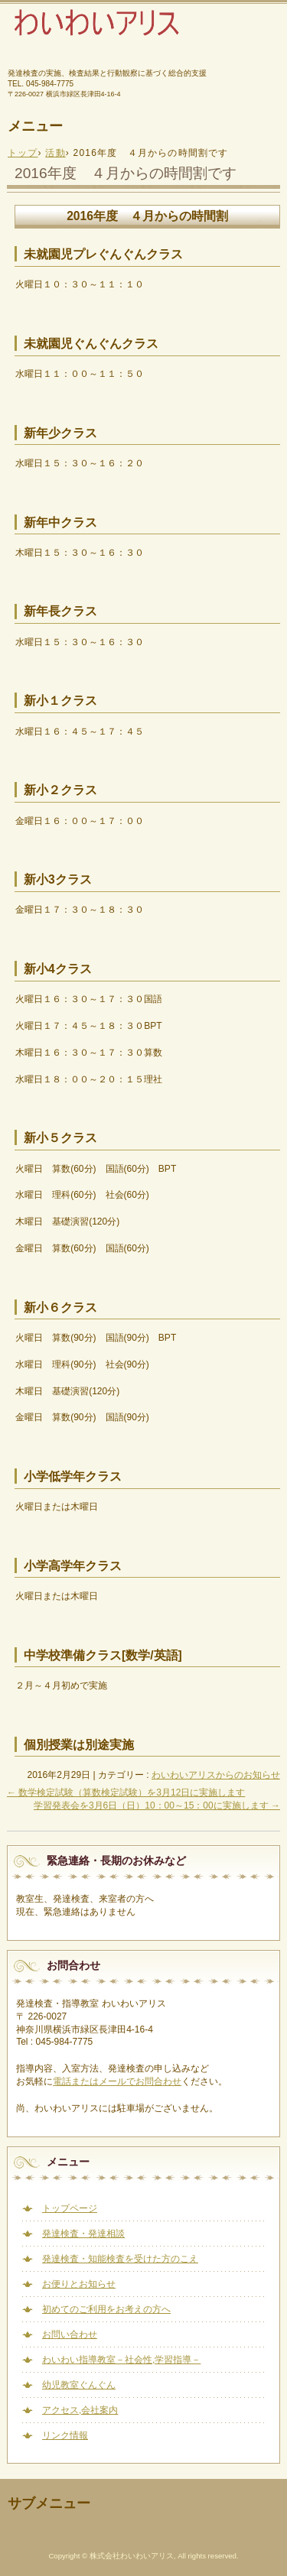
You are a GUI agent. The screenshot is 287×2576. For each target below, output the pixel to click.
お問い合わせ (69, 2334)
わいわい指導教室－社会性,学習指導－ (121, 2359)
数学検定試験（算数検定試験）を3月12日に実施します (126, 1792)
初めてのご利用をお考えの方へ (106, 2309)
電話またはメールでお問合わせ (117, 2081)
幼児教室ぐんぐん (79, 2385)
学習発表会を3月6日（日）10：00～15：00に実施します (157, 1805)
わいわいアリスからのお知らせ (216, 1775)
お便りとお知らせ (79, 2284)
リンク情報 (65, 2435)
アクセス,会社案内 (80, 2410)
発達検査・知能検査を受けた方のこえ (120, 2258)
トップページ (69, 2208)
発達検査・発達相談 (83, 2233)
